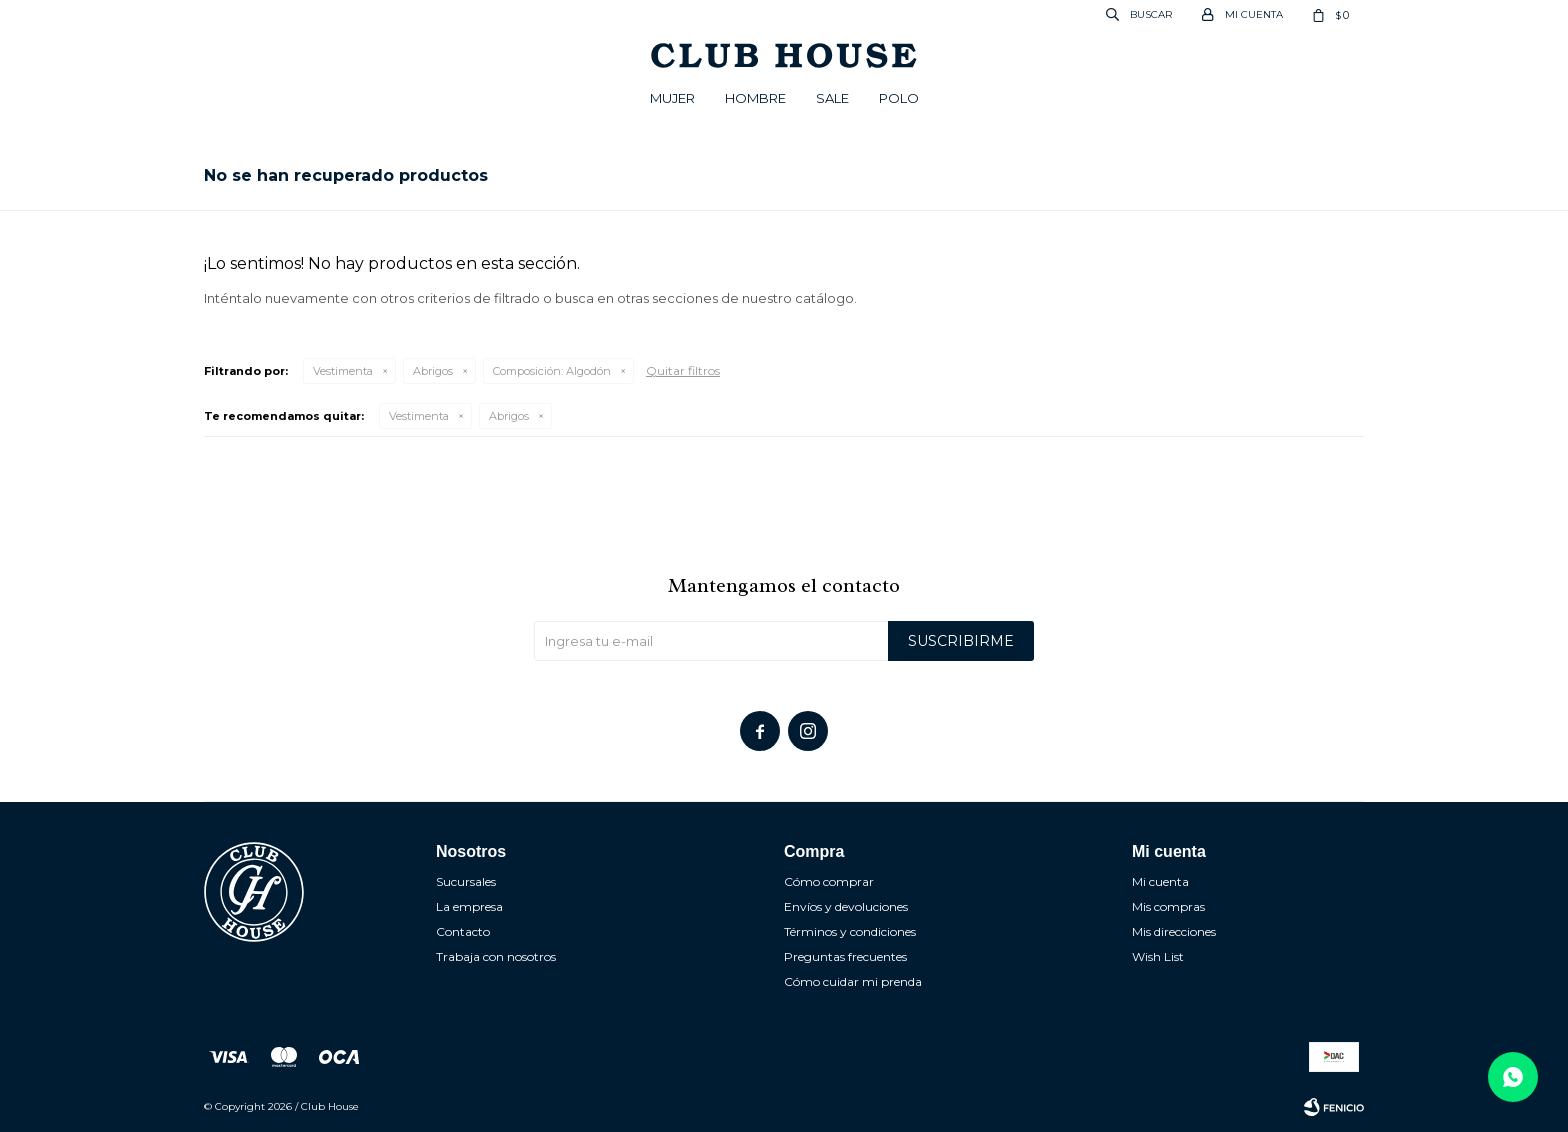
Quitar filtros (683, 370)
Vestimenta (343, 371)
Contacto (463, 931)
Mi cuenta (1160, 881)
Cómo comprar (829, 881)
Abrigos (433, 371)
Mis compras (1168, 906)
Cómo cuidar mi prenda (853, 981)
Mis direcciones (1174, 931)
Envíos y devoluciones (846, 906)
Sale (832, 98)
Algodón (552, 371)
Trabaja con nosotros (496, 956)
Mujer (672, 98)
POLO (899, 98)
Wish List (1158, 956)
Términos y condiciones (850, 931)
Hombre (755, 98)
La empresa (469, 906)
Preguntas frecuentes (845, 956)
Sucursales (466, 881)
